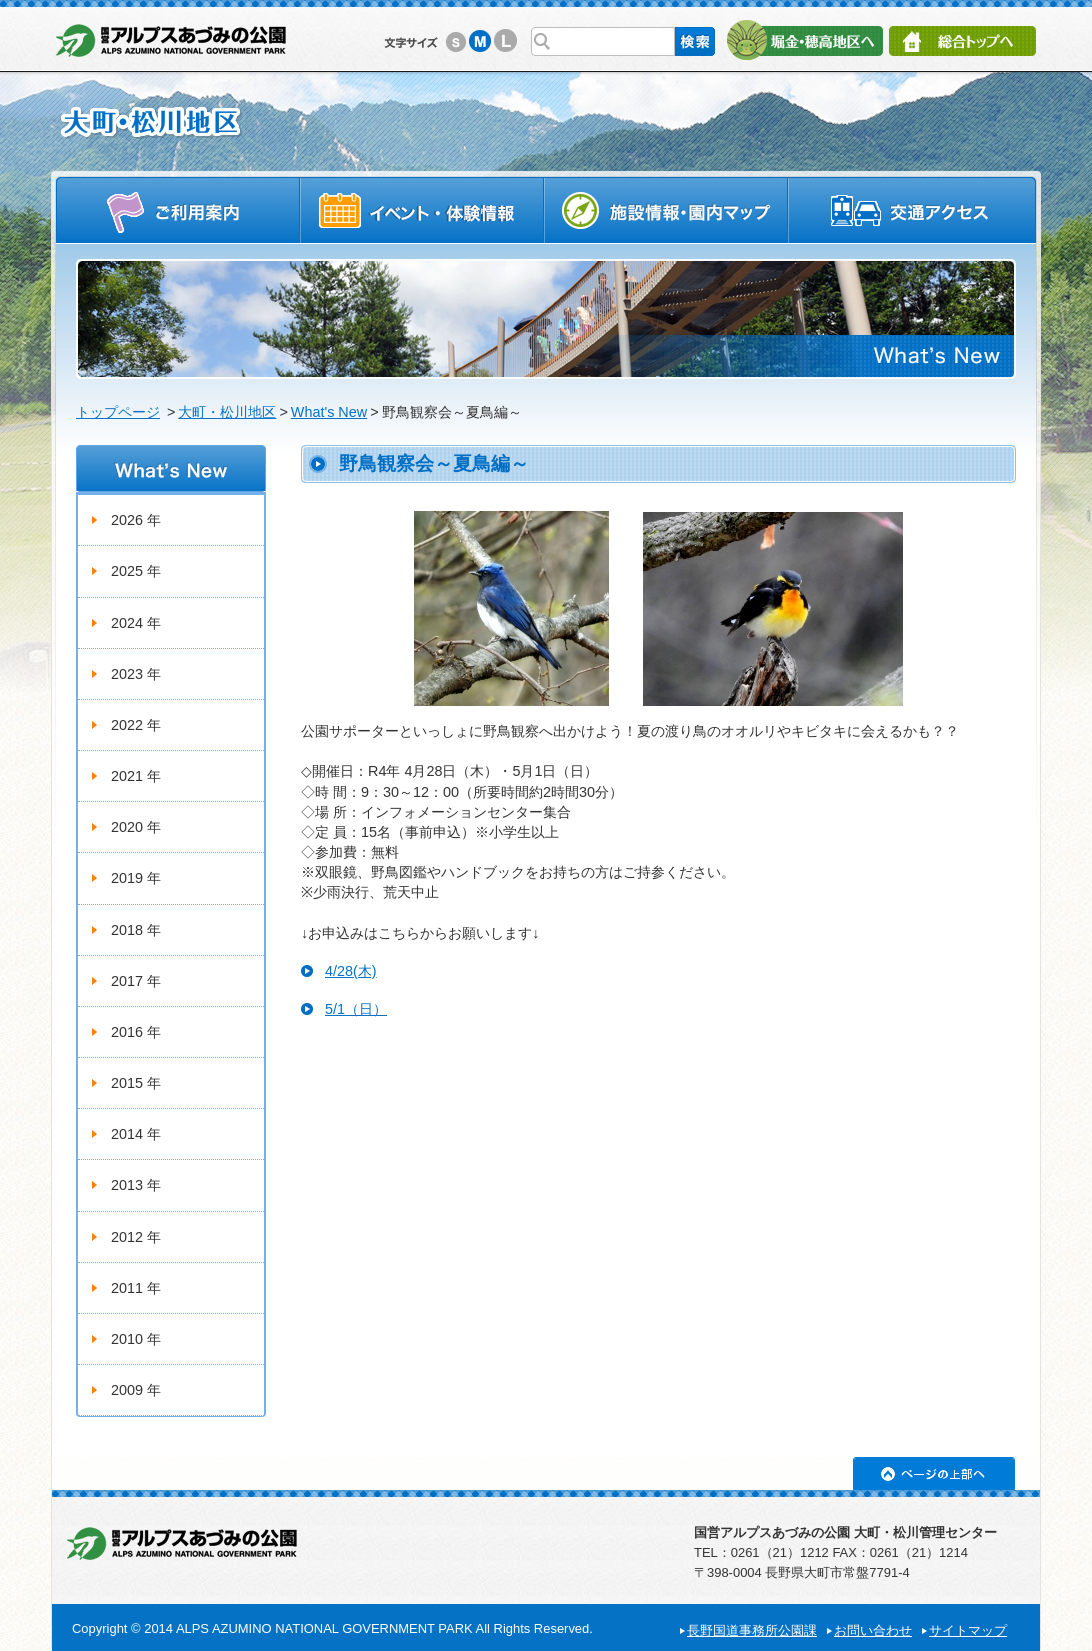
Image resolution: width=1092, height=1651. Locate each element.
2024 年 (136, 623)
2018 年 (136, 930)
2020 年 (136, 827)
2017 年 (136, 981)
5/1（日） (356, 1009)
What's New (329, 412)
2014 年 (136, 1134)
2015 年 (136, 1083)
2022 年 (136, 725)
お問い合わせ (873, 1630)
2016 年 (136, 1032)
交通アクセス (913, 209)
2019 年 (136, 878)
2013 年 (136, 1185)
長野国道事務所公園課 (752, 1630)
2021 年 (136, 776)
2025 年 (136, 571)
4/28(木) (351, 971)
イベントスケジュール (422, 209)
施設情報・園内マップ (666, 209)
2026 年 (136, 520)
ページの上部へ (934, 1473)
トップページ (118, 412)
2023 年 (136, 674)
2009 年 (136, 1390)
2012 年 (136, 1237)
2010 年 (136, 1339)
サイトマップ (968, 1630)
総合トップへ (962, 41)
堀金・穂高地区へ (804, 40)
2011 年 (136, 1288)
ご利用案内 (177, 209)
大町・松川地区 (227, 412)
